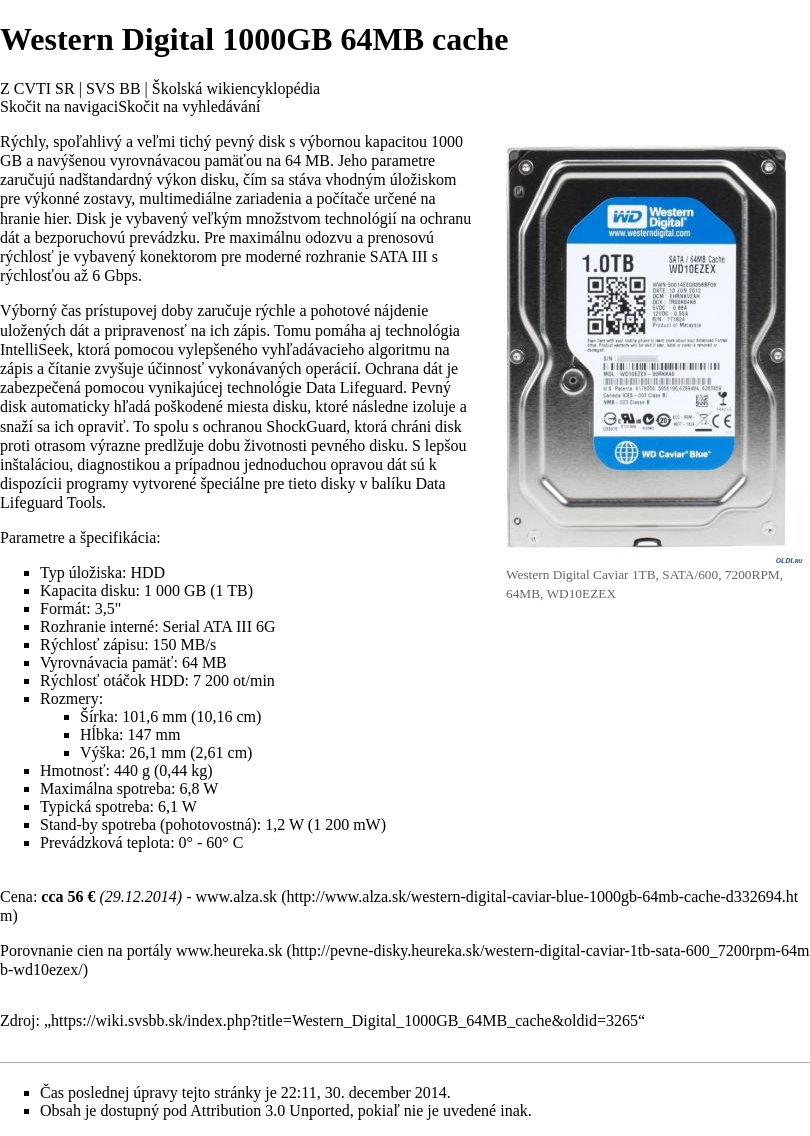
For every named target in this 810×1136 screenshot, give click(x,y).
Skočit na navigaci (59, 106)
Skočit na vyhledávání (189, 106)
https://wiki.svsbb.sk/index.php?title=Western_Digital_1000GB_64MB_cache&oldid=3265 (344, 1020)
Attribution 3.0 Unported (270, 1110)
